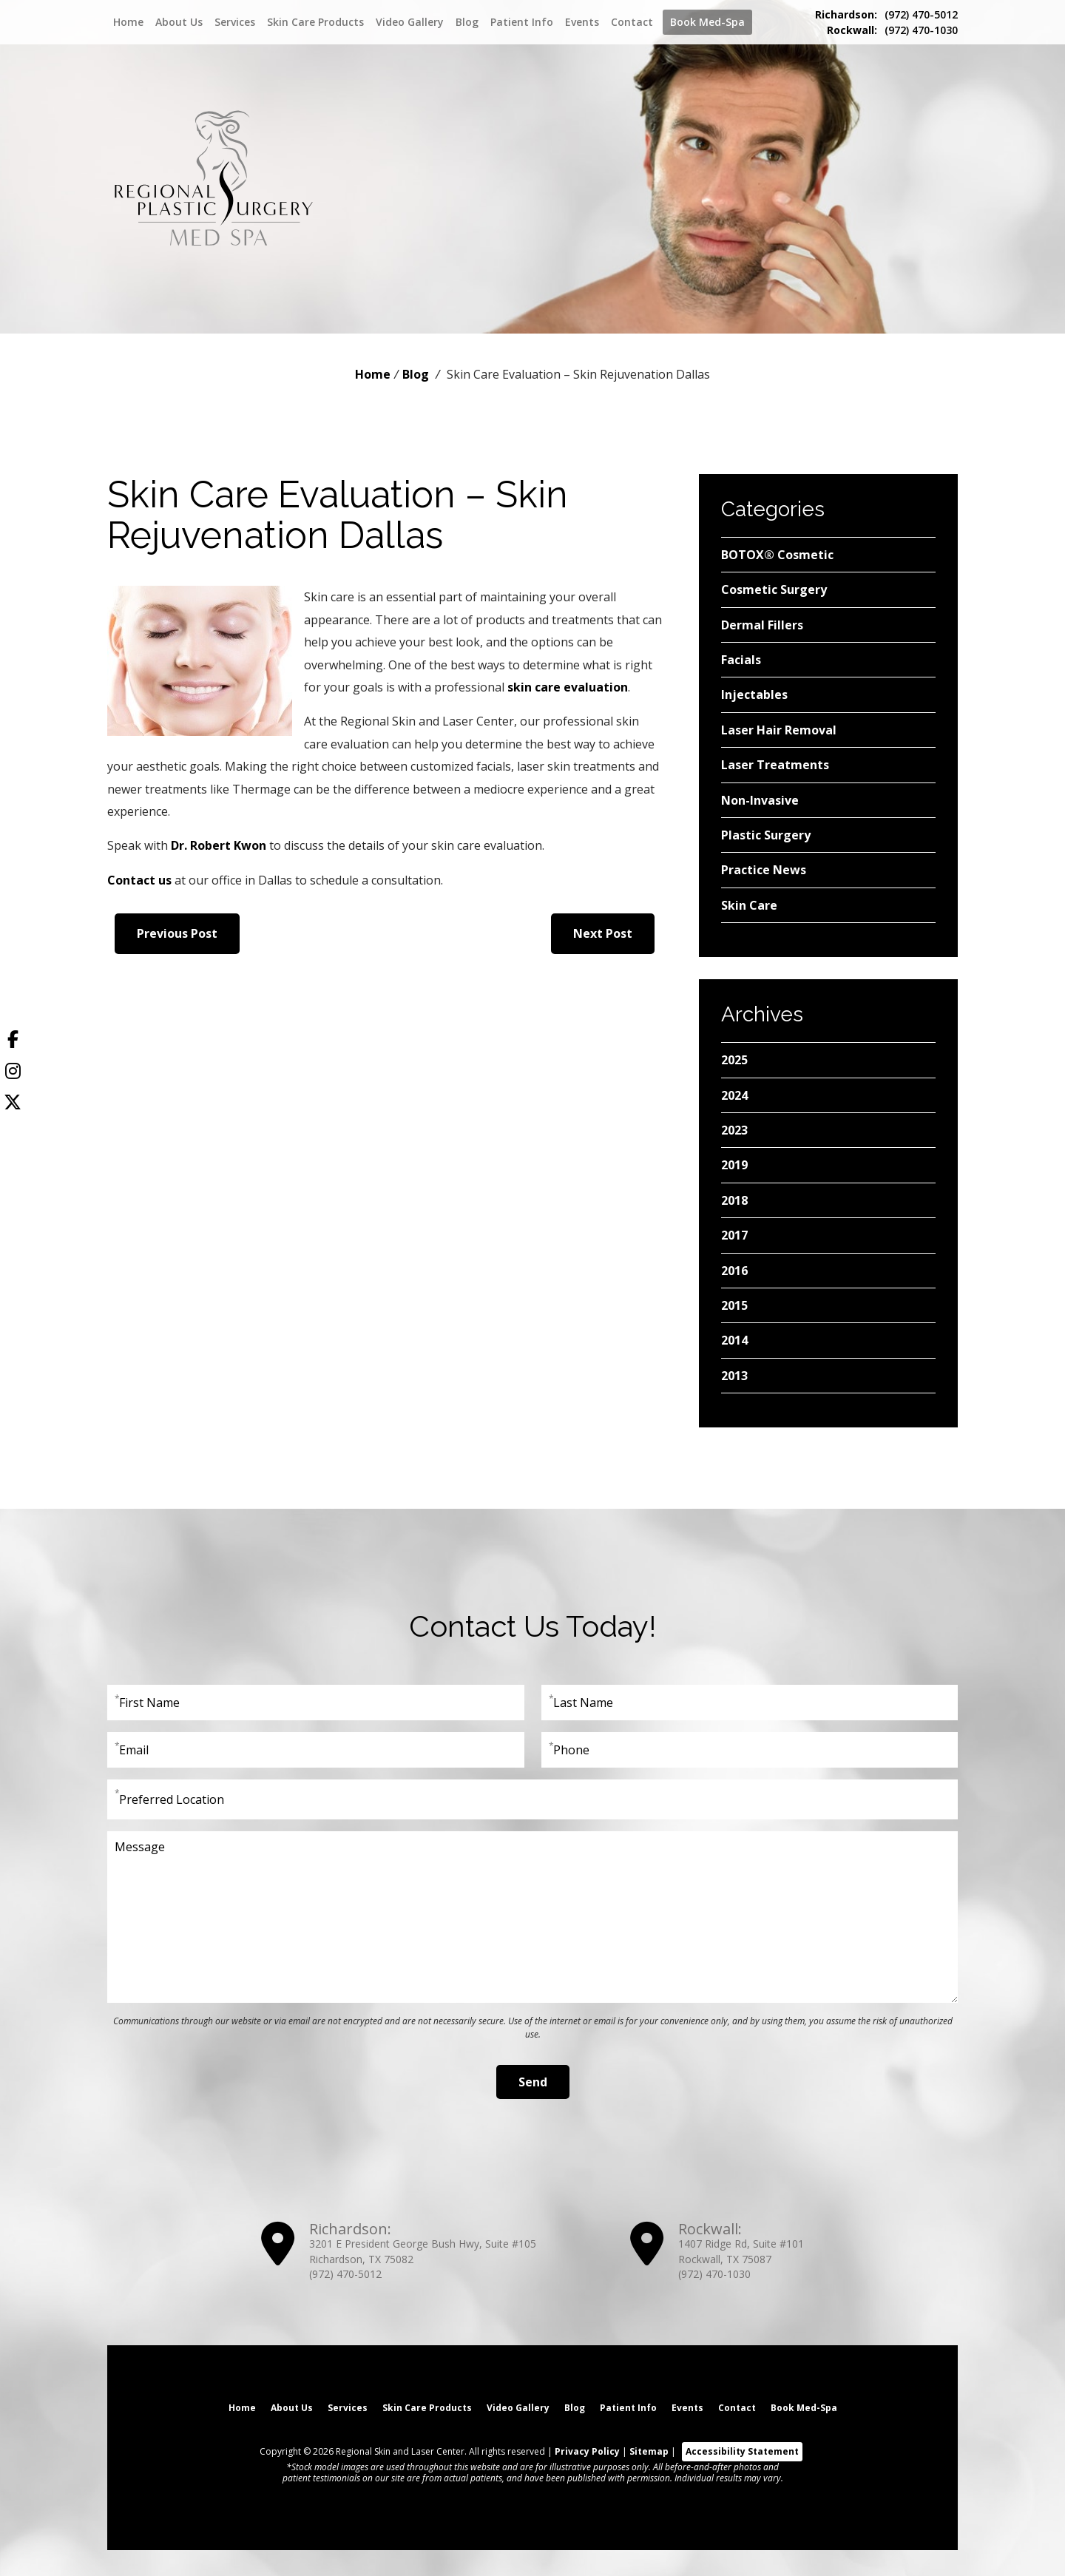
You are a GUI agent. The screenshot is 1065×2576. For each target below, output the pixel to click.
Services (234, 22)
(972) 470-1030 (892, 30)
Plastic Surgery (766, 835)
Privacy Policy (587, 2451)
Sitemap (649, 2451)
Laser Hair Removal (778, 730)
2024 (734, 1095)
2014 (734, 1340)
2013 (734, 1376)
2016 (734, 1270)
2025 (734, 1060)
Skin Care (749, 905)
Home (128, 22)
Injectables (754, 694)
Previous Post (177, 933)
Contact (632, 22)
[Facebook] (12, 1042)
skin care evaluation (567, 687)
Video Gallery (410, 22)
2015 (734, 1305)
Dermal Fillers (762, 625)
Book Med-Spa (707, 22)
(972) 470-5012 (886, 14)
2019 (734, 1165)
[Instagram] (12, 1074)
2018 (734, 1200)
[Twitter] (12, 1105)
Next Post (602, 933)
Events (582, 22)
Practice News (763, 870)
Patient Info (521, 22)
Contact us (139, 880)
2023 (734, 1130)
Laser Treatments (775, 765)
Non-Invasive (760, 800)
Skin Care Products (315, 22)
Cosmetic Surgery (774, 589)
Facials (741, 660)
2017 (734, 1235)
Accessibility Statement (742, 2451)
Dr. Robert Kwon (218, 845)
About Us (179, 22)
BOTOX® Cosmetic (777, 555)
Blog (467, 22)
